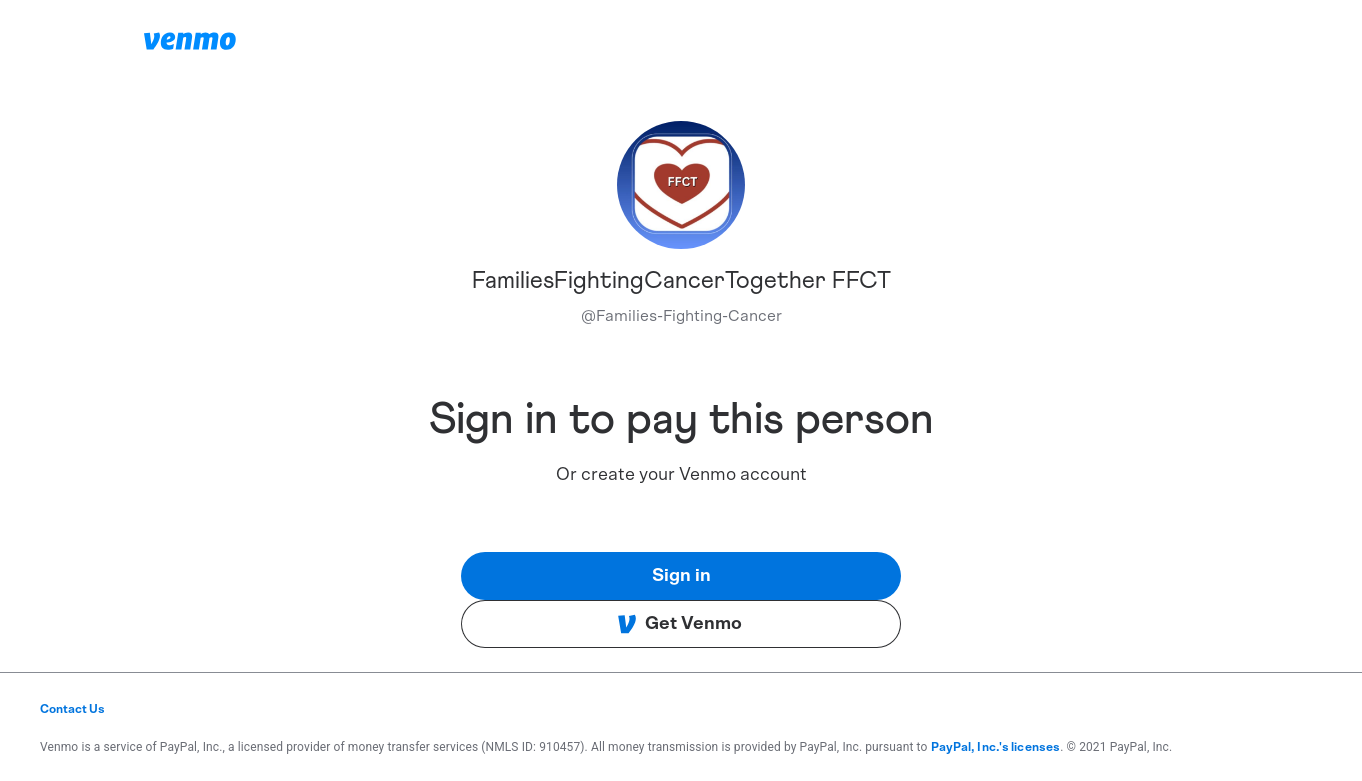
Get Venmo (679, 624)
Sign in (681, 576)
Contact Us (72, 709)
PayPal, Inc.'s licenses (996, 747)
